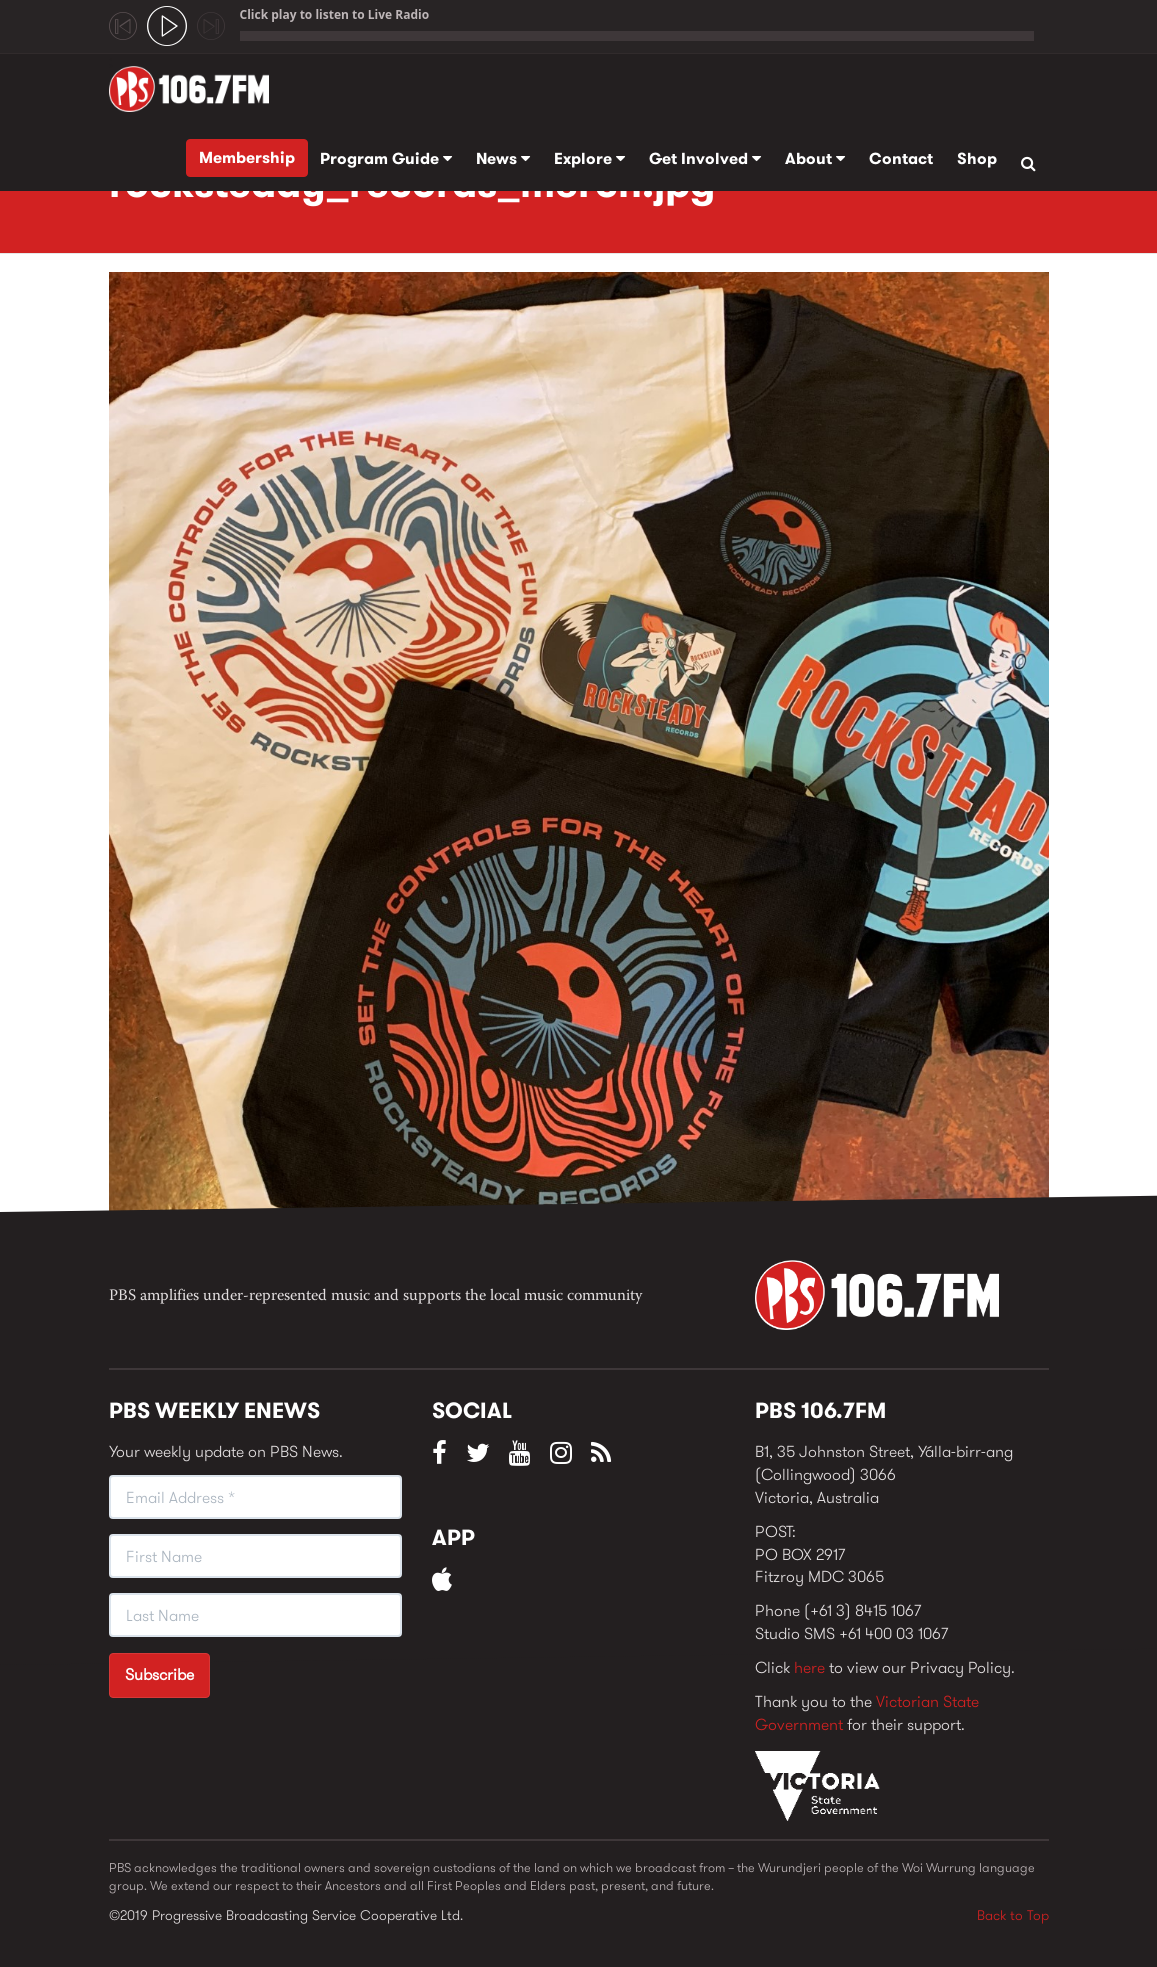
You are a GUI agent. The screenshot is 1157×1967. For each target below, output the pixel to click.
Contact (901, 158)
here (809, 1667)
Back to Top (1013, 1915)
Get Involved (705, 158)
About (815, 158)
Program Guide (386, 158)
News (503, 158)
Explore (589, 158)
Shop (977, 158)
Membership (247, 157)
